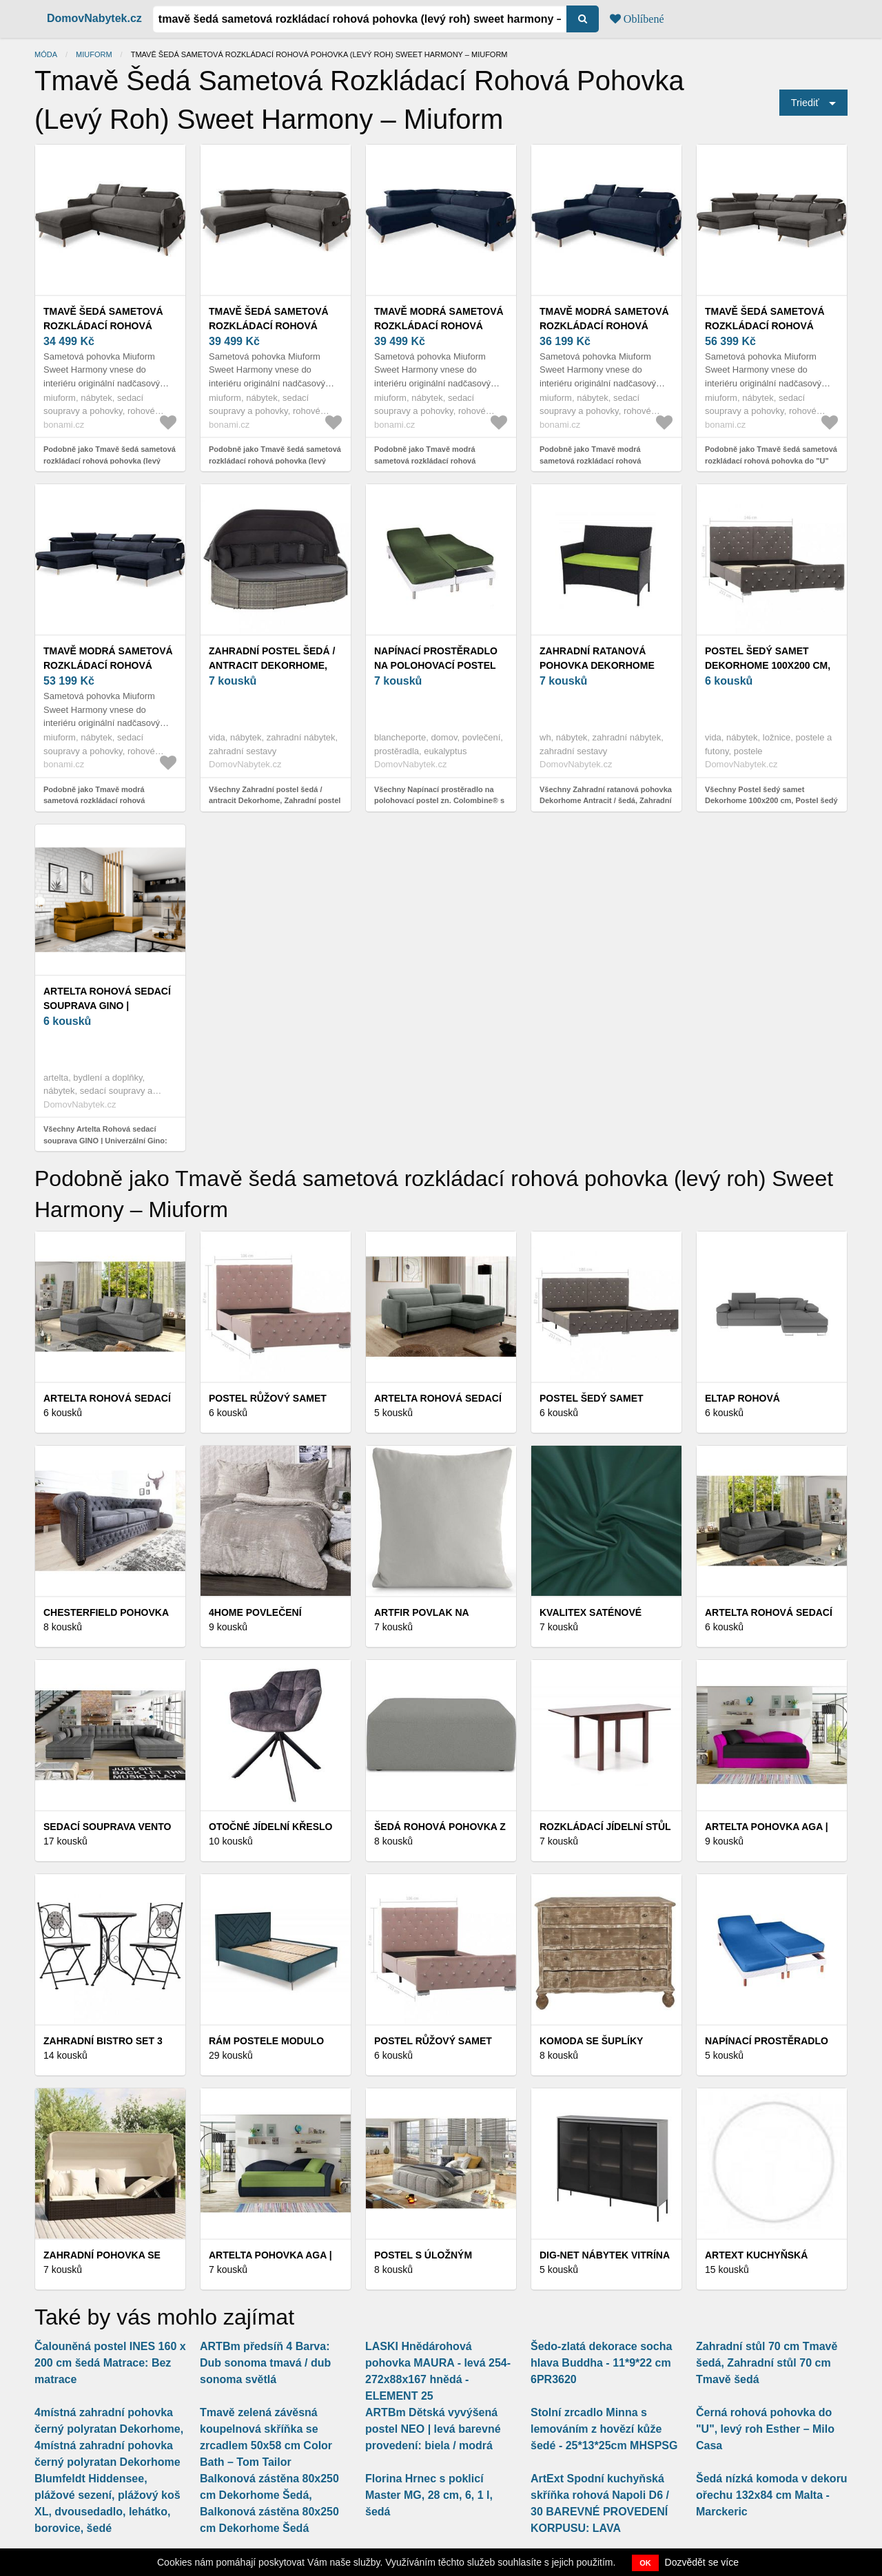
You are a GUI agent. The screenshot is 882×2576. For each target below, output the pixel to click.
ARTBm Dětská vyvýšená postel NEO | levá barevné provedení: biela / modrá (433, 2429)
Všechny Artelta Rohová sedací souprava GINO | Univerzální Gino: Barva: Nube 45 (105, 1140)
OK (645, 2563)
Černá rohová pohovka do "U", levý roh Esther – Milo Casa (765, 2429)
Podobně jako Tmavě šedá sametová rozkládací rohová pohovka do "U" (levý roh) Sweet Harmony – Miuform (771, 460)
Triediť (805, 102)
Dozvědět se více (702, 2562)
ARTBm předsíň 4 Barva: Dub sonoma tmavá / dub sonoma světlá (265, 2362)
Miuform (94, 54)
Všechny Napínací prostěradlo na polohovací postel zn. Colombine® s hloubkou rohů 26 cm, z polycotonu (439, 800)
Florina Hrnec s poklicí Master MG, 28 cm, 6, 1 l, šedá (429, 2495)
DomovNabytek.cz (94, 18)
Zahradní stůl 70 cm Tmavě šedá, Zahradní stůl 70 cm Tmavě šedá (766, 2362)
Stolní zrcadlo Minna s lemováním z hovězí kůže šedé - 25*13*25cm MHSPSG (604, 2429)
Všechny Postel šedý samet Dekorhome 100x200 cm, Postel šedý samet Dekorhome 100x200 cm (771, 800)
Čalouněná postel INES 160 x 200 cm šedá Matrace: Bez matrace (110, 2362)
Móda (45, 54)
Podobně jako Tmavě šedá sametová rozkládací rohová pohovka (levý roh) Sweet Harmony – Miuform (109, 460)
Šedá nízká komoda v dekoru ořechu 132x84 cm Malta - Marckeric (772, 2495)
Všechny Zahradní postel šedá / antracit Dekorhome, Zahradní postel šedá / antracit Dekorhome (274, 800)
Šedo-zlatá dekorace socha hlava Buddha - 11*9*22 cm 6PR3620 (601, 2362)
